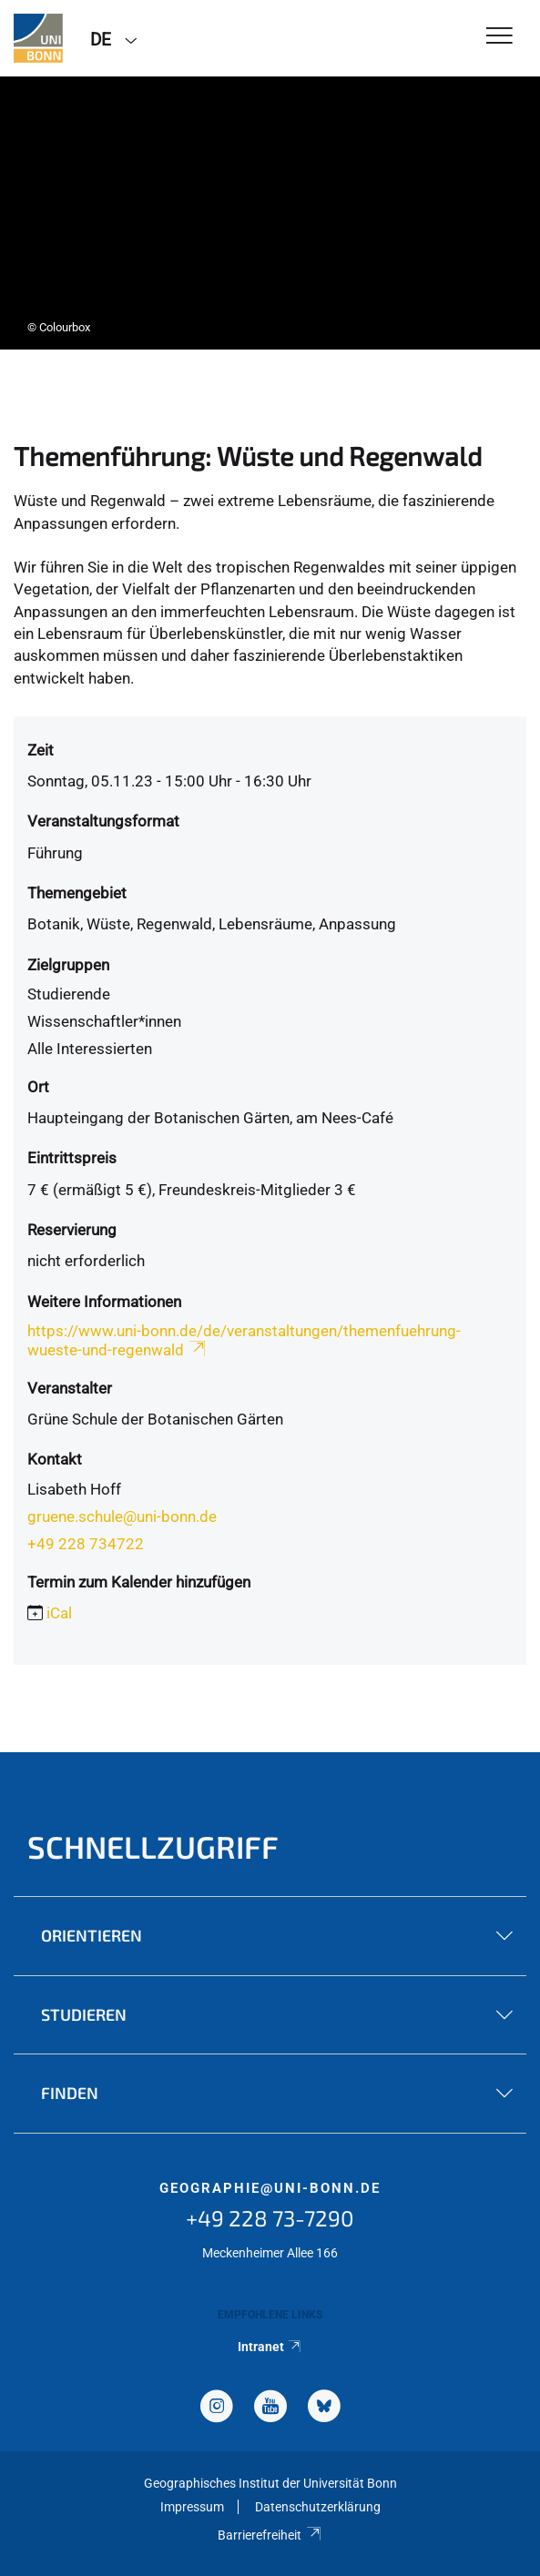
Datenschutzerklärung (318, 2507)
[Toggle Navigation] (499, 37)
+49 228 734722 (85, 1544)
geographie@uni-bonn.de (270, 2188)
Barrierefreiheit (270, 2535)
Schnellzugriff (153, 1846)
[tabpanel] (270, 213)
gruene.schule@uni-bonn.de (122, 1516)
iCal (59, 1613)
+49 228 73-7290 (270, 2218)
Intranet (270, 2346)
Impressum (192, 2507)
